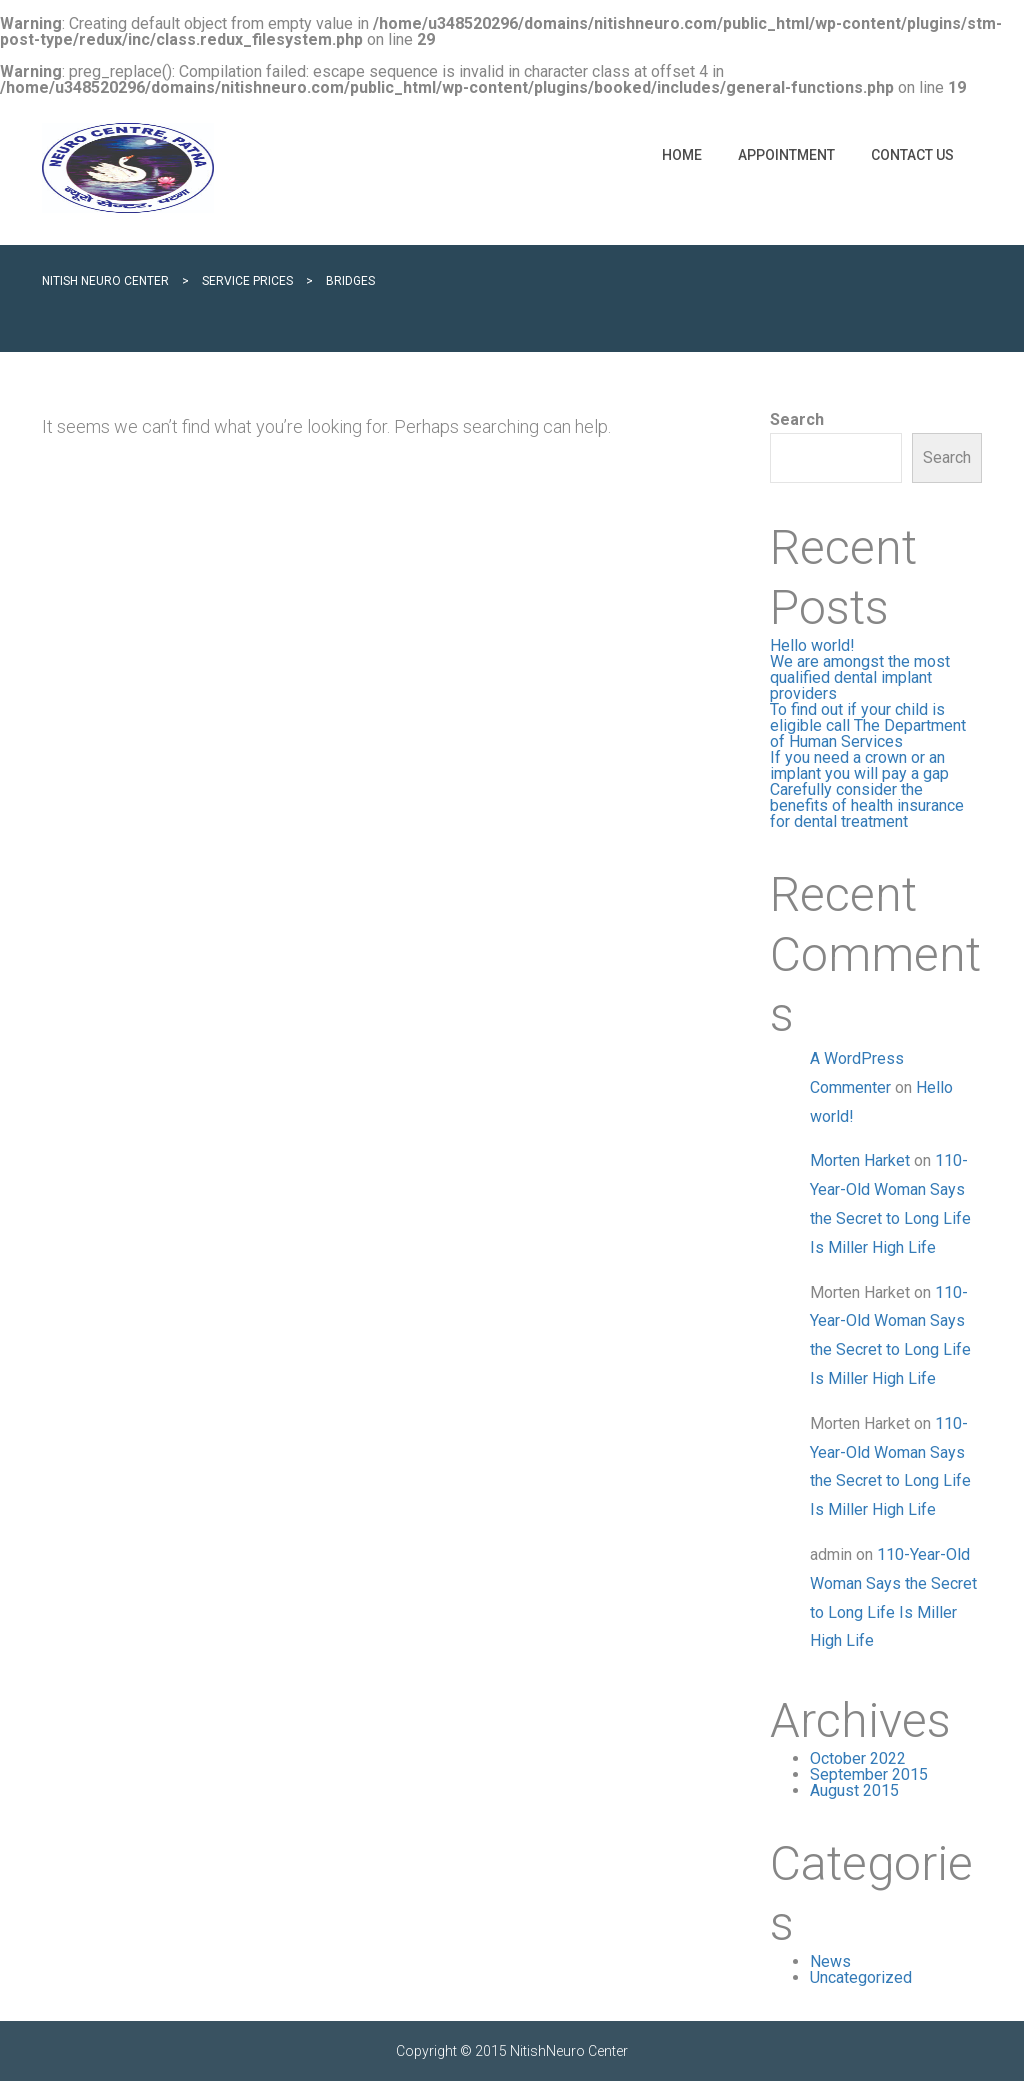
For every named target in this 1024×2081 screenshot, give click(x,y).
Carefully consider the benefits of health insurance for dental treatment (867, 805)
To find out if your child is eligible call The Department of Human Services (868, 725)
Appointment (786, 155)
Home (682, 155)
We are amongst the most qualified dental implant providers (860, 677)
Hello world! (812, 645)
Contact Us (912, 155)
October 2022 (858, 1758)
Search (797, 420)
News (830, 1961)
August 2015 (854, 1790)
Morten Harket (860, 1160)
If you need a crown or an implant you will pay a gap (859, 765)
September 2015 (869, 1774)
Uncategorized (861, 1977)
